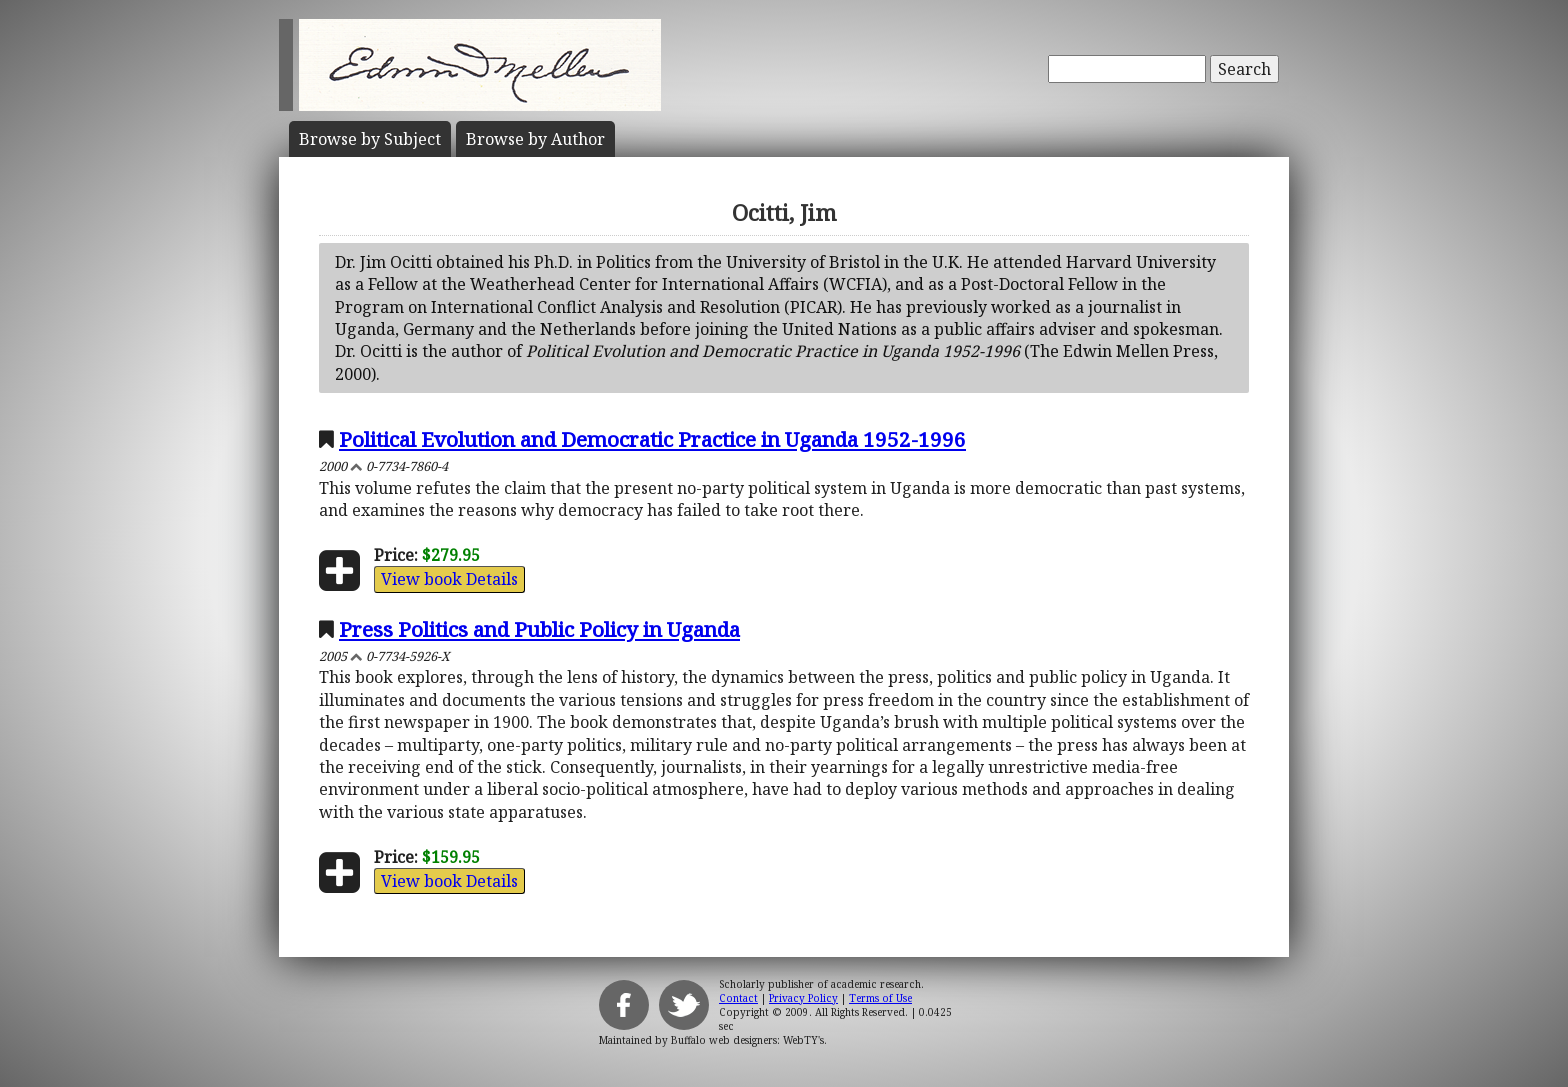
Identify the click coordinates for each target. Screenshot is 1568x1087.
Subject (370, 139)
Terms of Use (880, 998)
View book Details (449, 579)
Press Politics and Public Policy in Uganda (539, 629)
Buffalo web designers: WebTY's (747, 1040)
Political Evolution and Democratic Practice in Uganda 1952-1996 (652, 439)
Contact (738, 998)
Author (535, 139)
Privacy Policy (803, 998)
